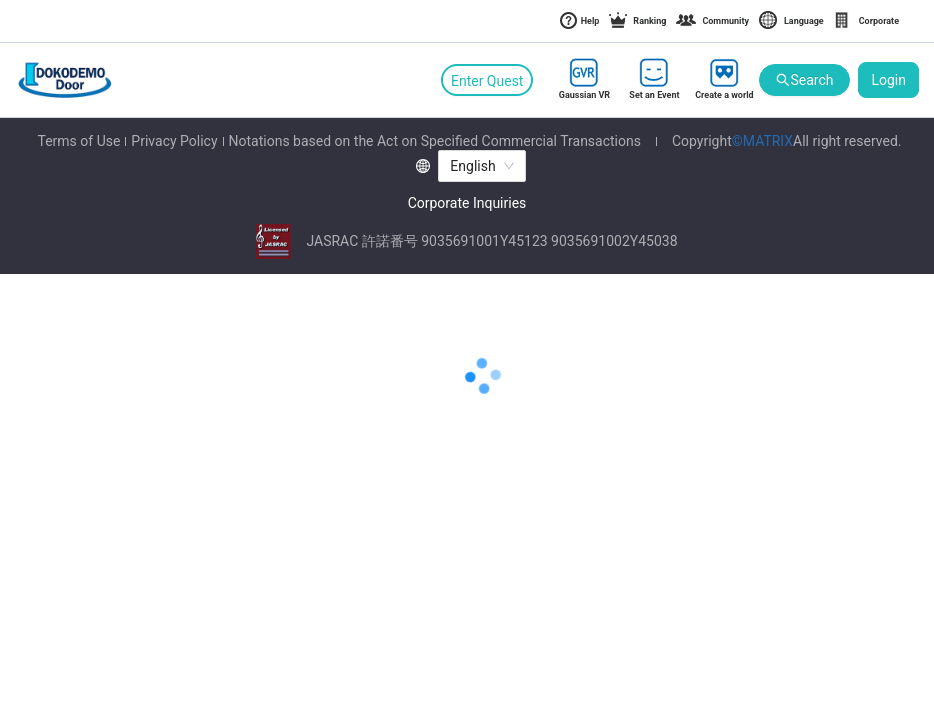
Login (888, 80)
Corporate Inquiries (467, 203)
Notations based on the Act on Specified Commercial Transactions (435, 141)
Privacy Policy (174, 141)
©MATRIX (762, 141)
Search (804, 80)
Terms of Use (78, 141)
